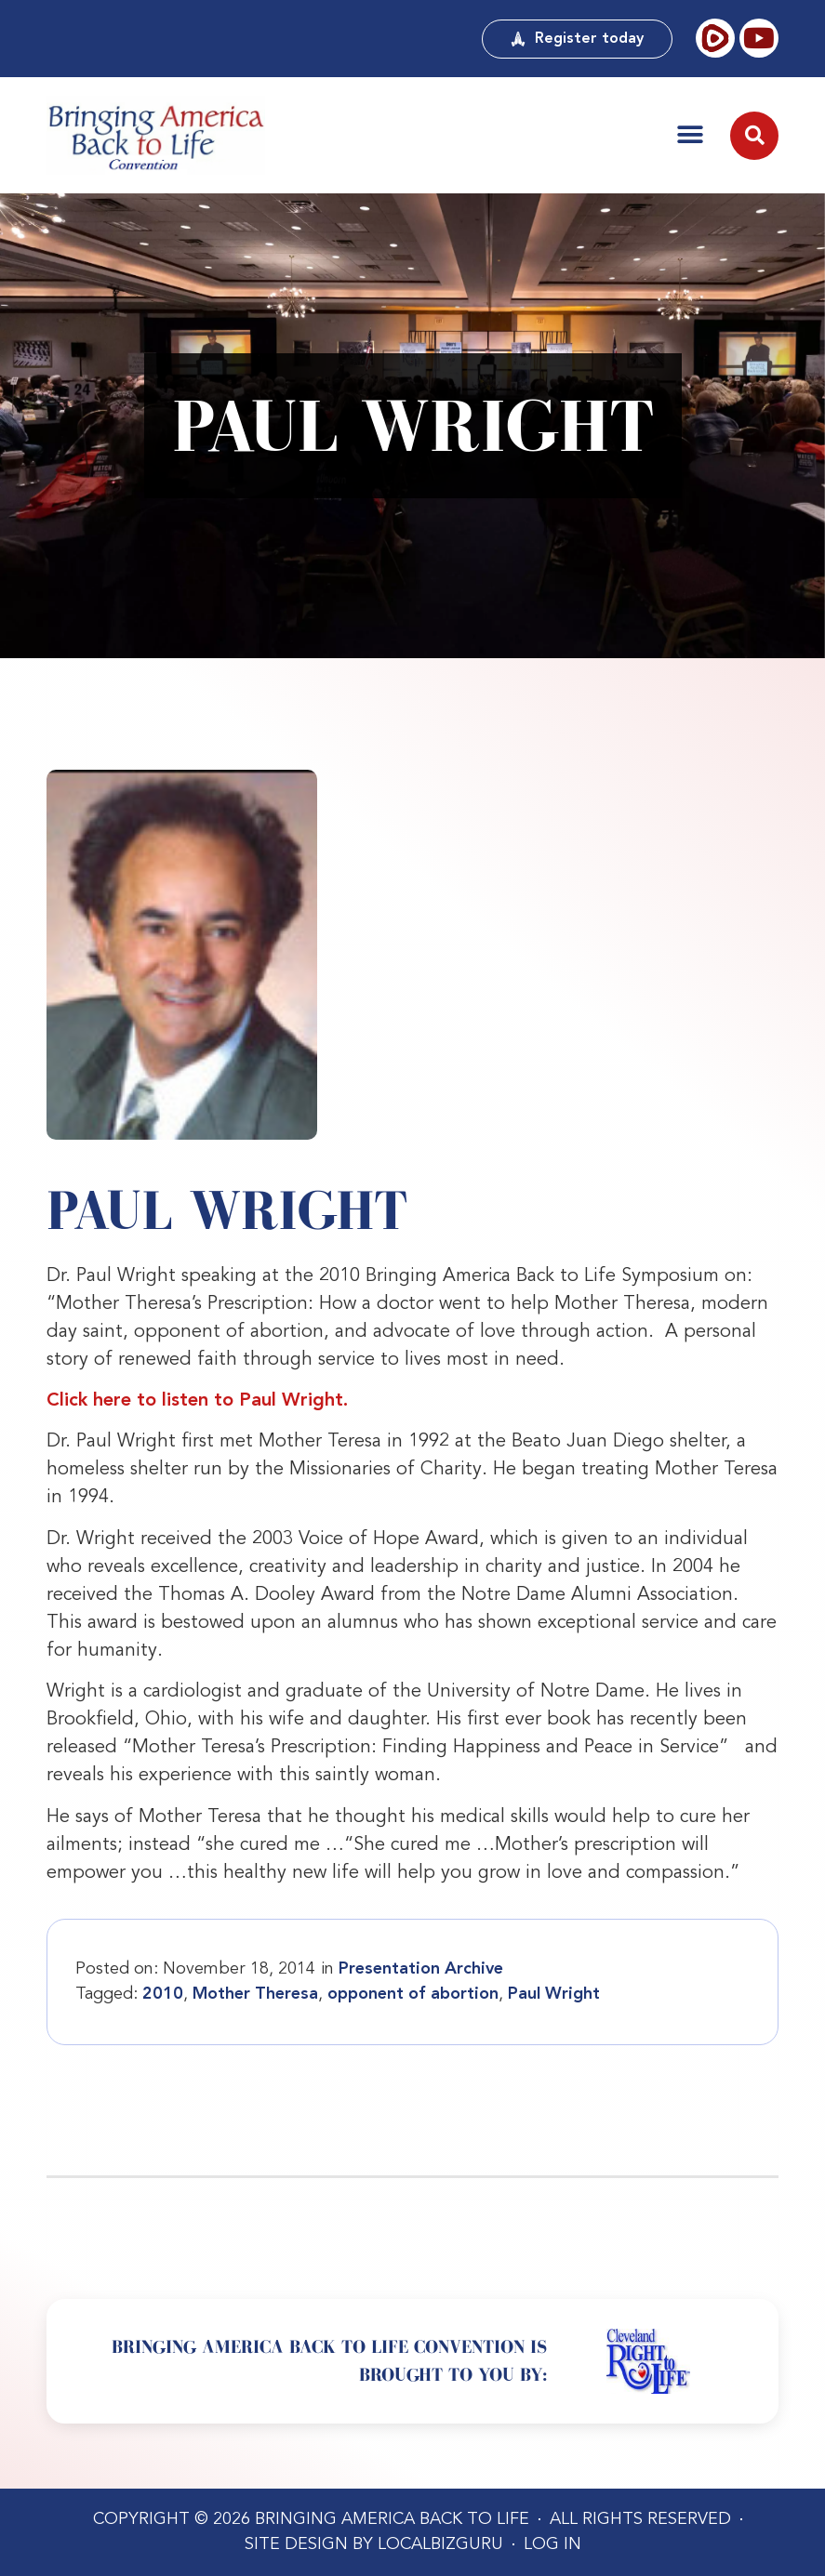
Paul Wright (554, 1994)
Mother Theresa (255, 1994)
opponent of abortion (413, 1994)
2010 (162, 1994)
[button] (690, 135)
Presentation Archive (421, 1969)
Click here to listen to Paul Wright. (197, 1401)
